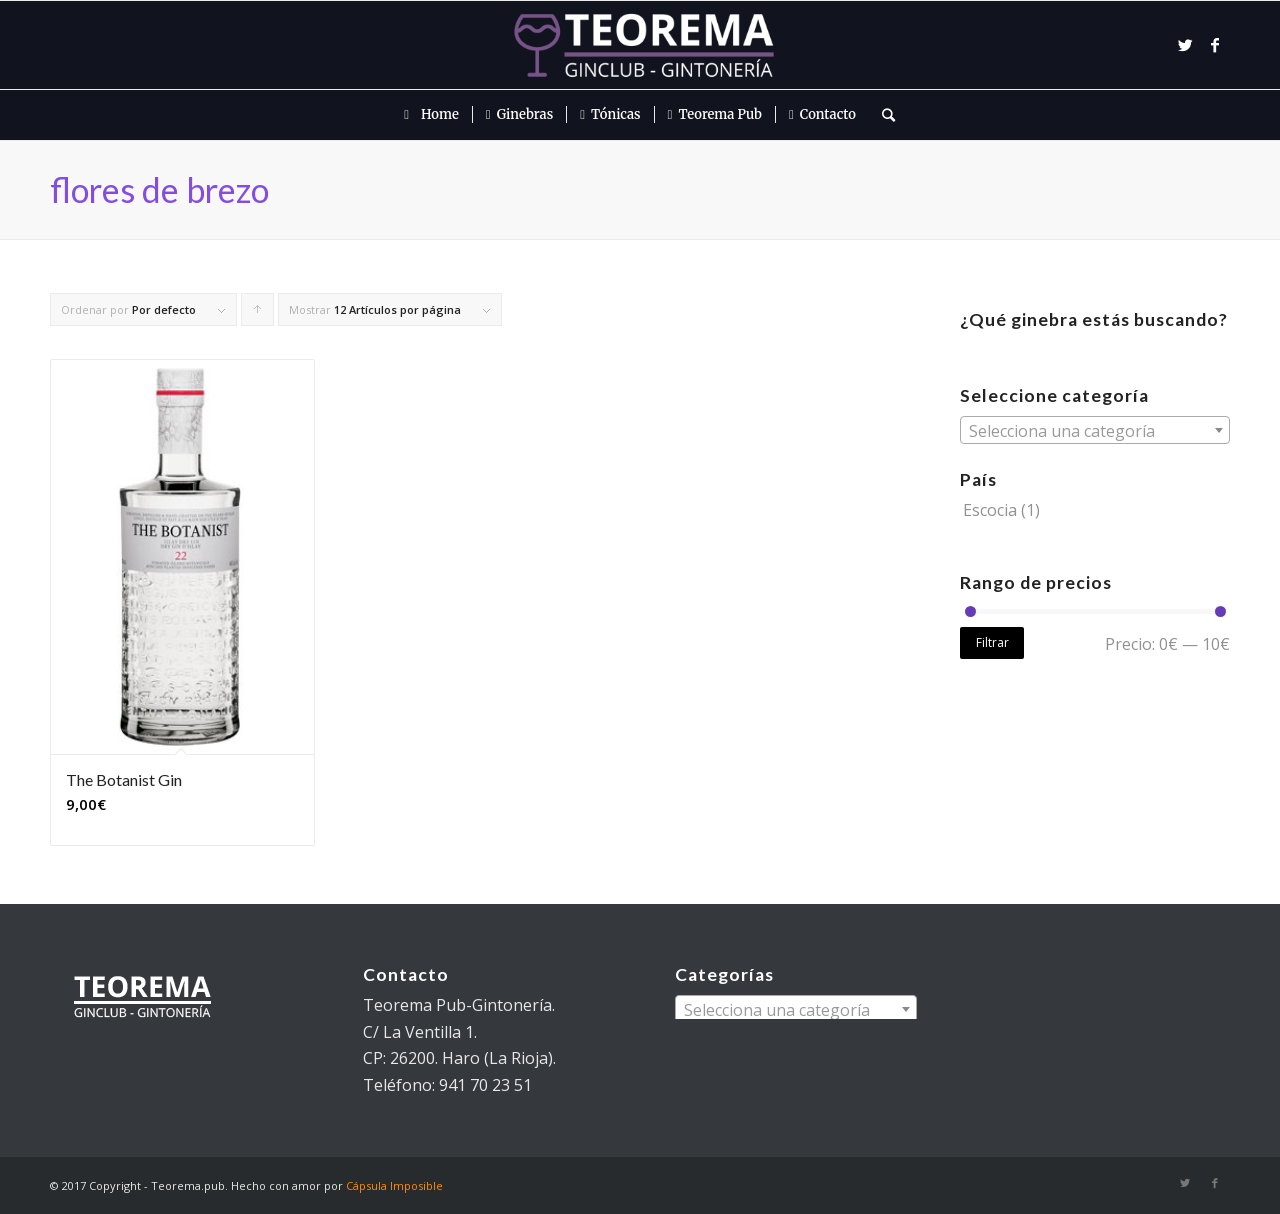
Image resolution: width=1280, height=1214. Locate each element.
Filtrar (992, 642)
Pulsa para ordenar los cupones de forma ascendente (258, 314)
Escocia (990, 510)
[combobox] (1095, 430)
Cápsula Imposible (394, 1185)
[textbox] (1095, 431)
